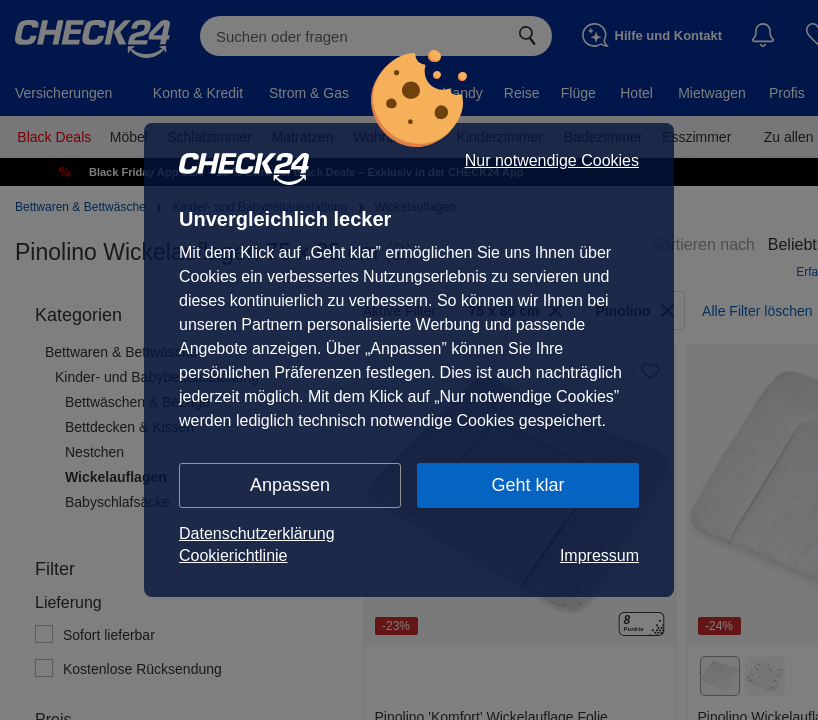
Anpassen (290, 485)
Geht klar (527, 485)
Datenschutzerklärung (257, 533)
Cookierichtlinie (233, 555)
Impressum (599, 555)
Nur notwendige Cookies (552, 161)
